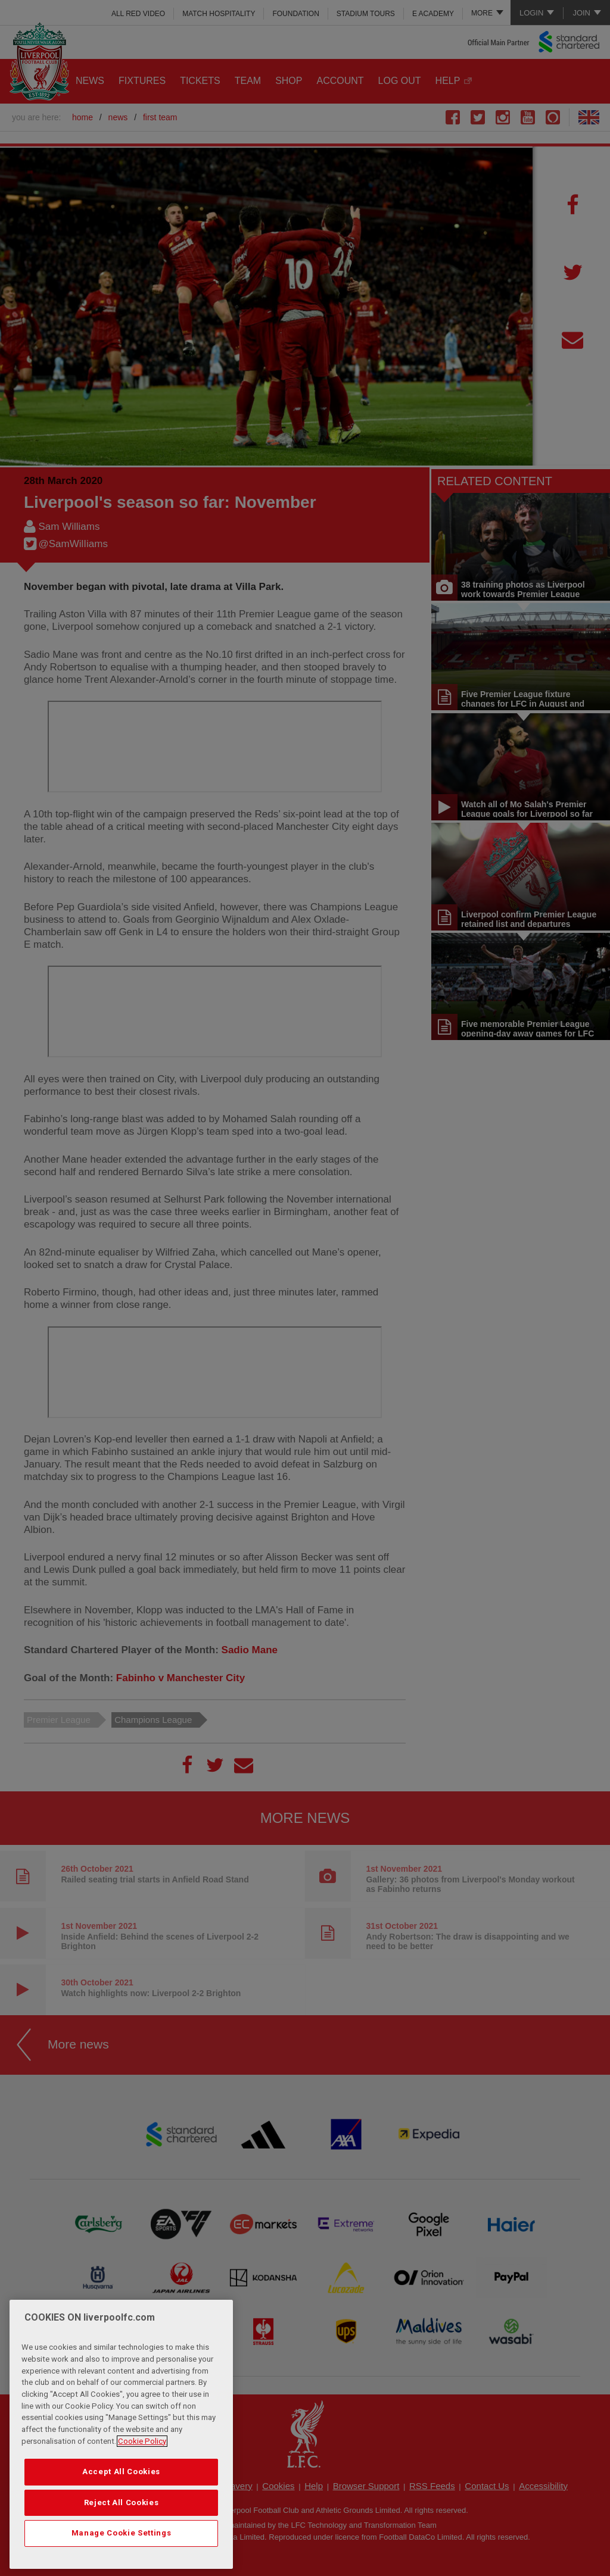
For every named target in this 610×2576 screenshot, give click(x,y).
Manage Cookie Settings (121, 2532)
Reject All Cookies (121, 2502)
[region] (121, 2434)
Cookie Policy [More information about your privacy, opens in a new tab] (142, 2441)
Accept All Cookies (121, 2471)
